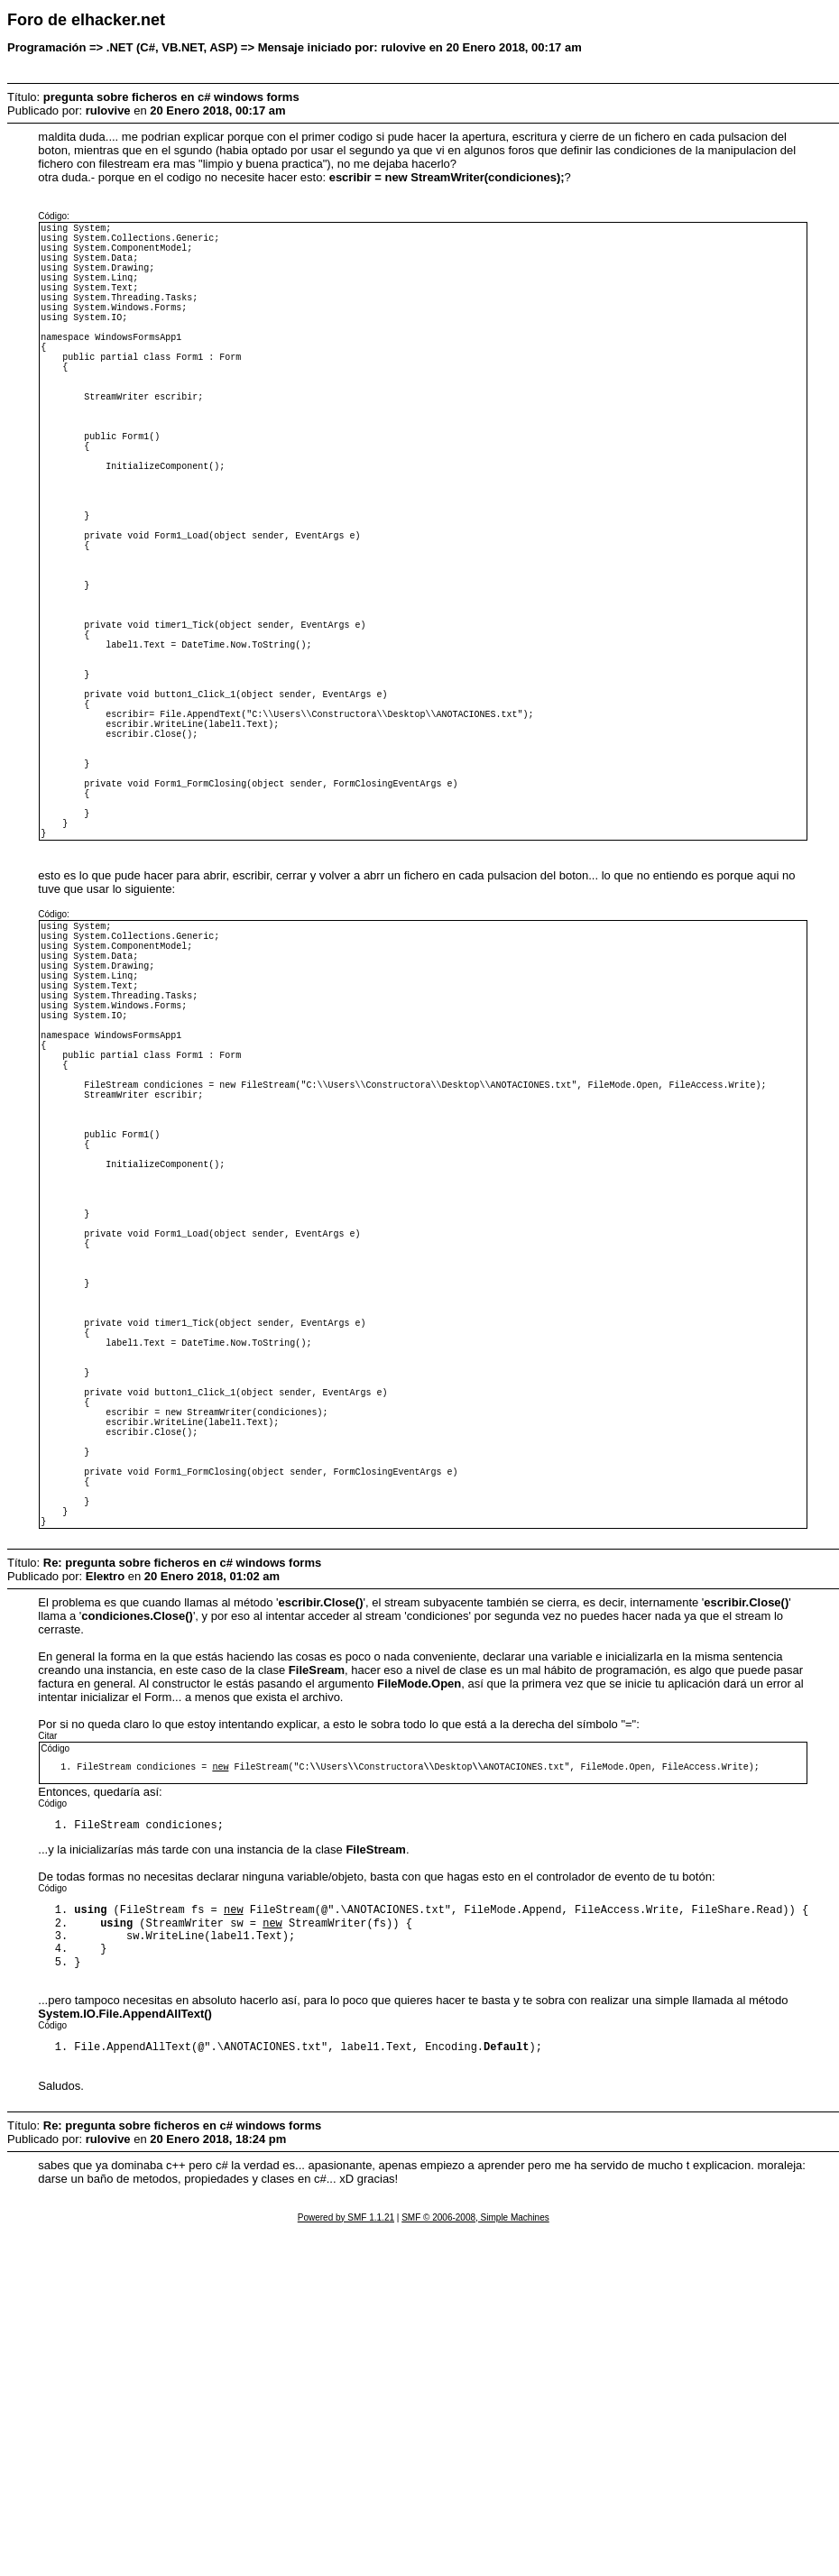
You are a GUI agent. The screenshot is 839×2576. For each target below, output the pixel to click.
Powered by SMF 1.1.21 (346, 2564)
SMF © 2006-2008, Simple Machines (475, 2564)
